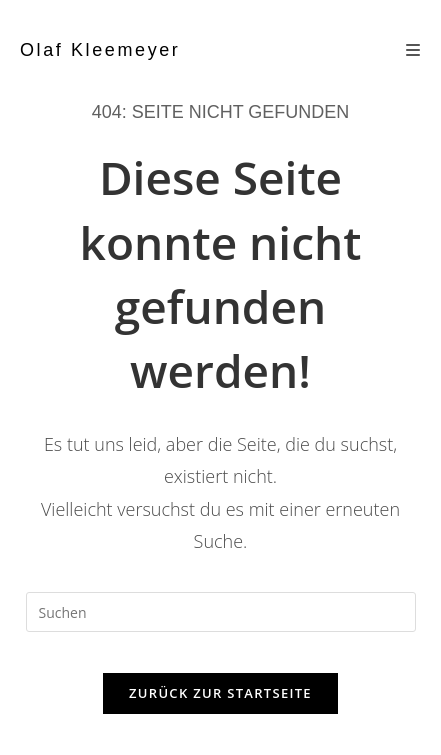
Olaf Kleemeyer (100, 50)
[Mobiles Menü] (413, 50)
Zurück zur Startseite (220, 693)
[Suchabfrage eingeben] (221, 612)
